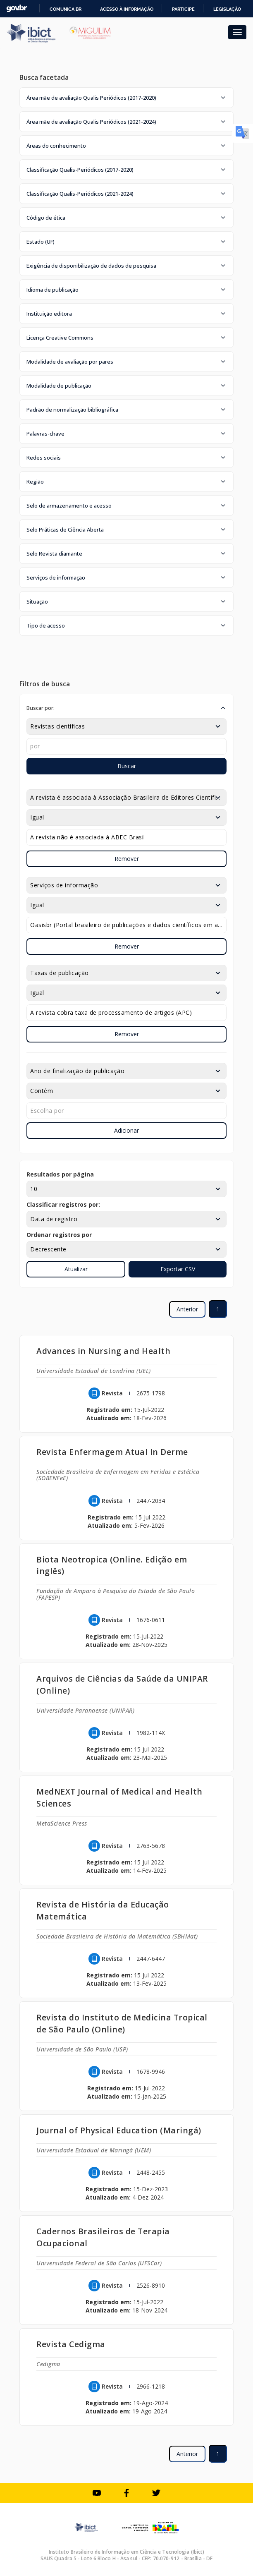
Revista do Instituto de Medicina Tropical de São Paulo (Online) (122, 2023)
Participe (183, 9)
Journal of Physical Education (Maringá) (118, 2130)
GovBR (16, 8)
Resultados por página (60, 1174)
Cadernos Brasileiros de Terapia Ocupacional (103, 2237)
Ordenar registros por (59, 1235)
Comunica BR (65, 9)
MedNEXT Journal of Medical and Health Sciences (119, 1797)
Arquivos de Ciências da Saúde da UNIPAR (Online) (122, 1684)
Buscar (126, 766)
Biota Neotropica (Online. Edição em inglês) (111, 1565)
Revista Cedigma (70, 2344)
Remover (127, 859)
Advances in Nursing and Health (103, 1350)
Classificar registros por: (63, 1204)
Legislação (227, 9)
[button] (126, 98)
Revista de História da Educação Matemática (102, 1910)
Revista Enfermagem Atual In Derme (112, 1451)
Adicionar (126, 1130)
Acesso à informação (126, 9)
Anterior (187, 1309)
